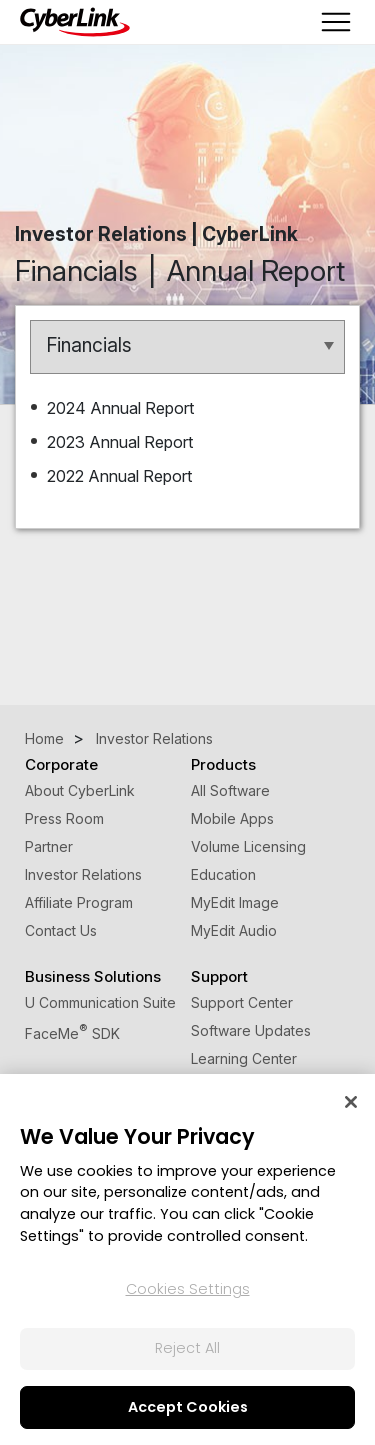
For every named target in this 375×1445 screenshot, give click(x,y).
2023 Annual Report (122, 442)
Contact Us (61, 930)
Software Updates (251, 1030)
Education (223, 874)
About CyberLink (80, 790)
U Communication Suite (100, 1002)
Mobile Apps (232, 818)
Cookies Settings (188, 1289)
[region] (187, 1259)
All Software (230, 790)
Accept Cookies (188, 1407)
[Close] (351, 1102)
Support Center (242, 1002)
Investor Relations (83, 874)
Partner (49, 846)
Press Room (64, 818)
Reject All (187, 1348)
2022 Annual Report (121, 476)
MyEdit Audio (234, 930)
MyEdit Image (235, 902)
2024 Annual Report (122, 408)
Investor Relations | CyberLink (156, 234)
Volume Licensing (248, 846)
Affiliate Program (79, 902)
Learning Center (244, 1058)
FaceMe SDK (72, 1033)
